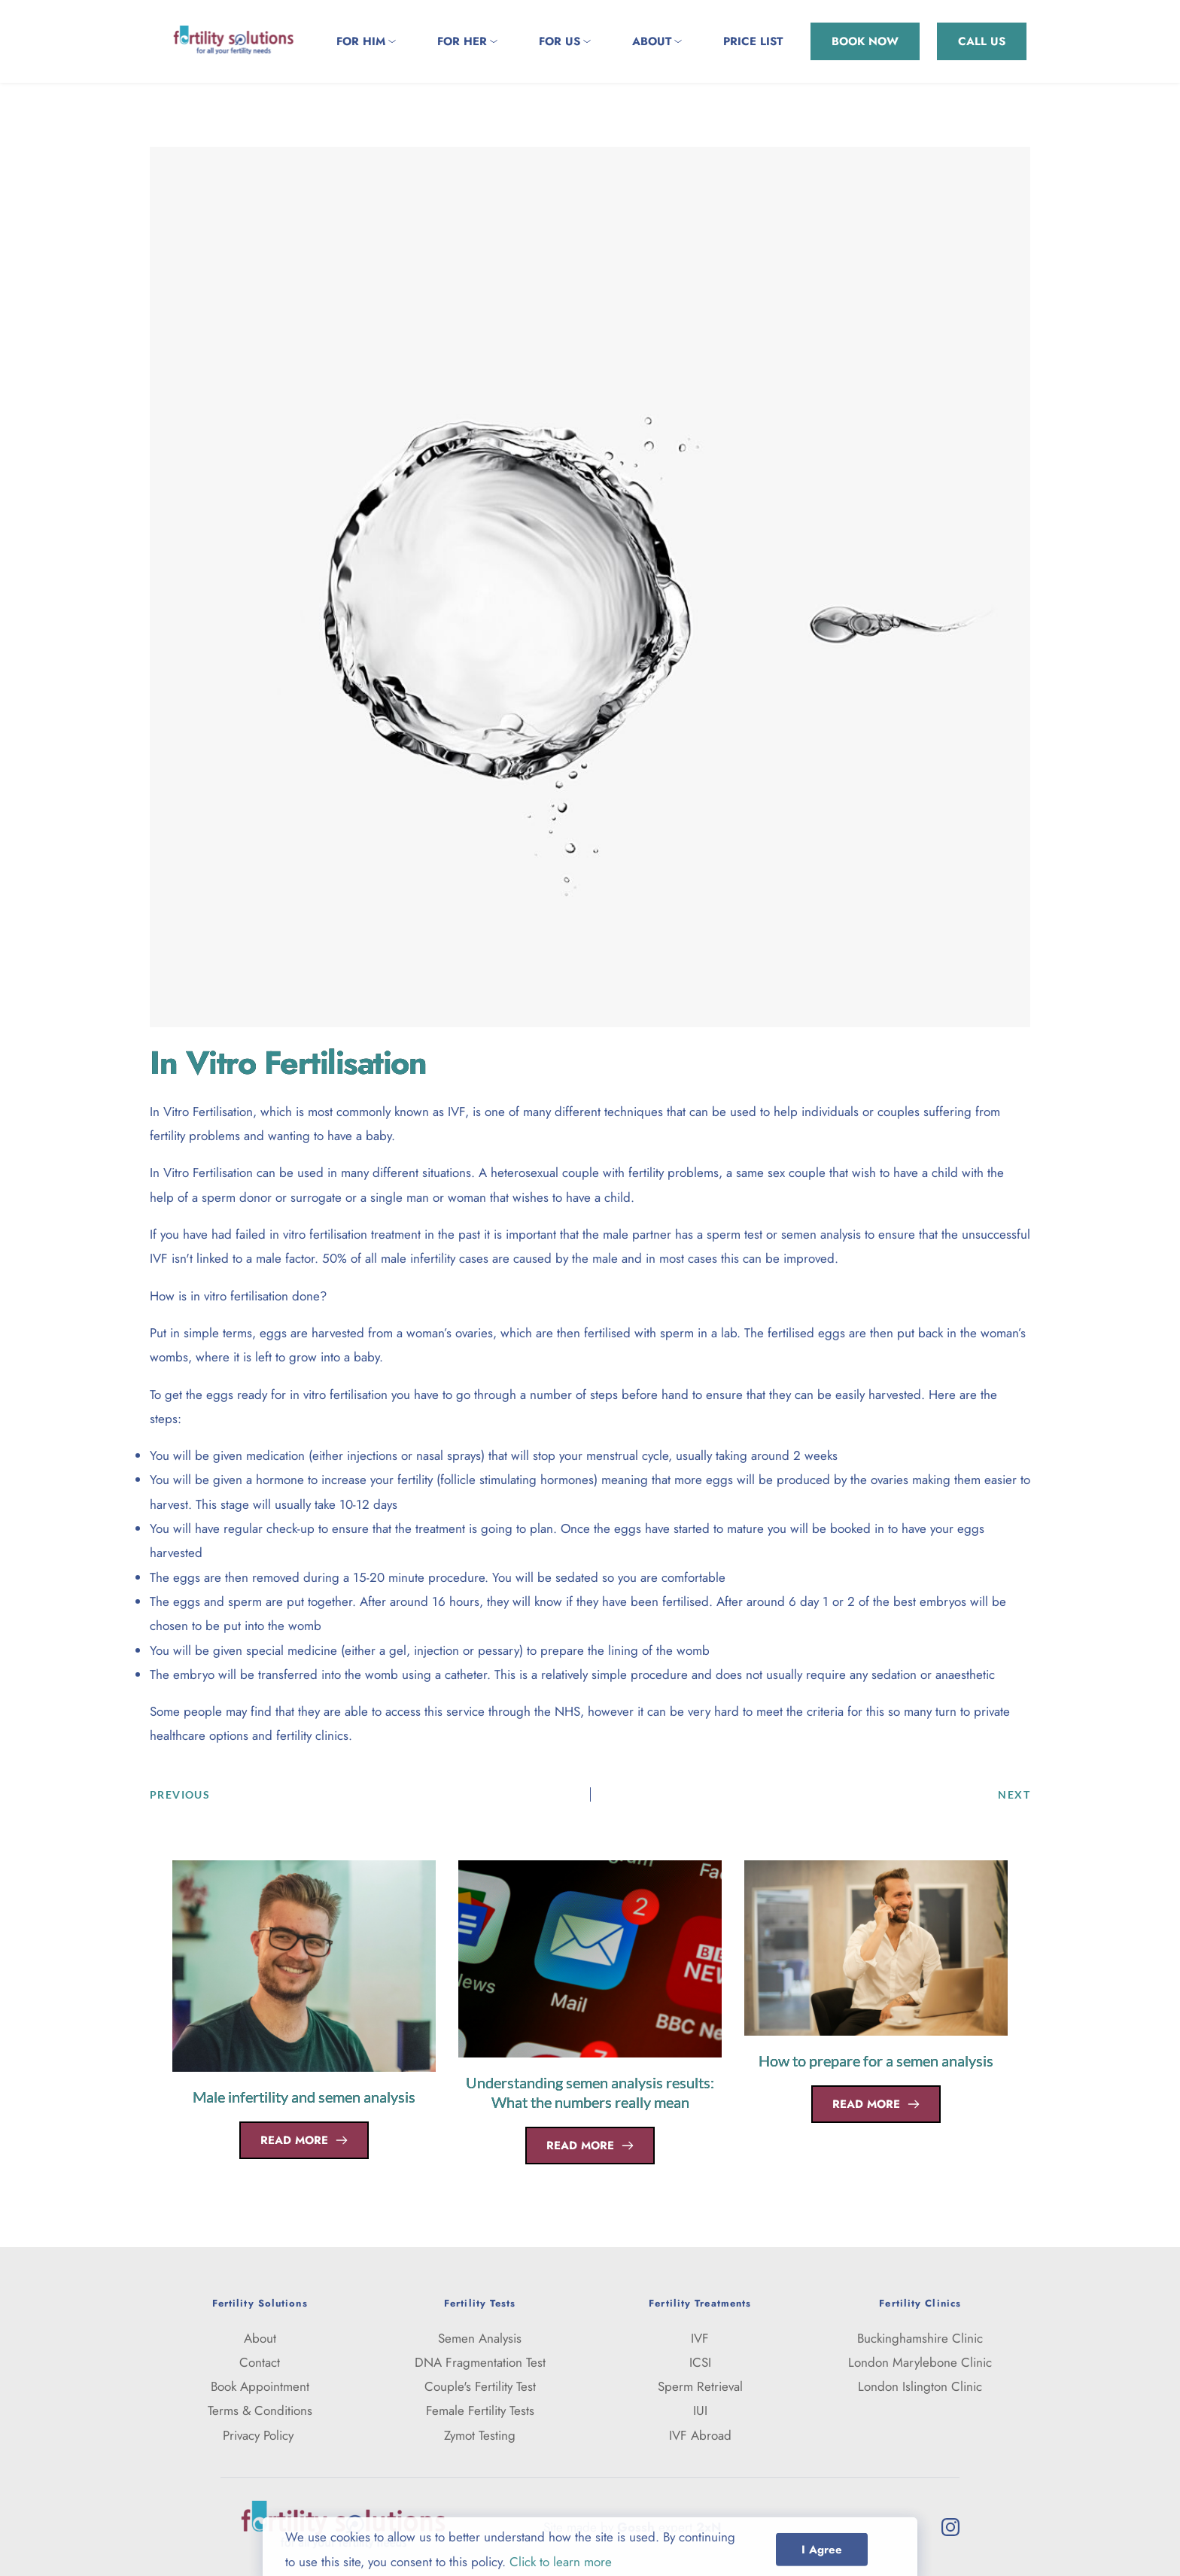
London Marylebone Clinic (920, 2362)
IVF (456, 1111)
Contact (259, 2362)
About (260, 2338)
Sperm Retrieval (700, 2386)
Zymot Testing (479, 2435)
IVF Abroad (700, 2435)
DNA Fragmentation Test (480, 2362)
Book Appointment (260, 2386)
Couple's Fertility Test (480, 2386)
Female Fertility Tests (480, 2410)
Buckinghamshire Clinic (920, 2338)
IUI (700, 2410)
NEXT (1014, 1794)
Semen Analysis (480, 2338)
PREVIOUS (180, 1794)
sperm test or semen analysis (784, 1234)
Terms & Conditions (260, 2410)
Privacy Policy (260, 2435)
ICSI (700, 2362)
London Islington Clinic (920, 2386)
